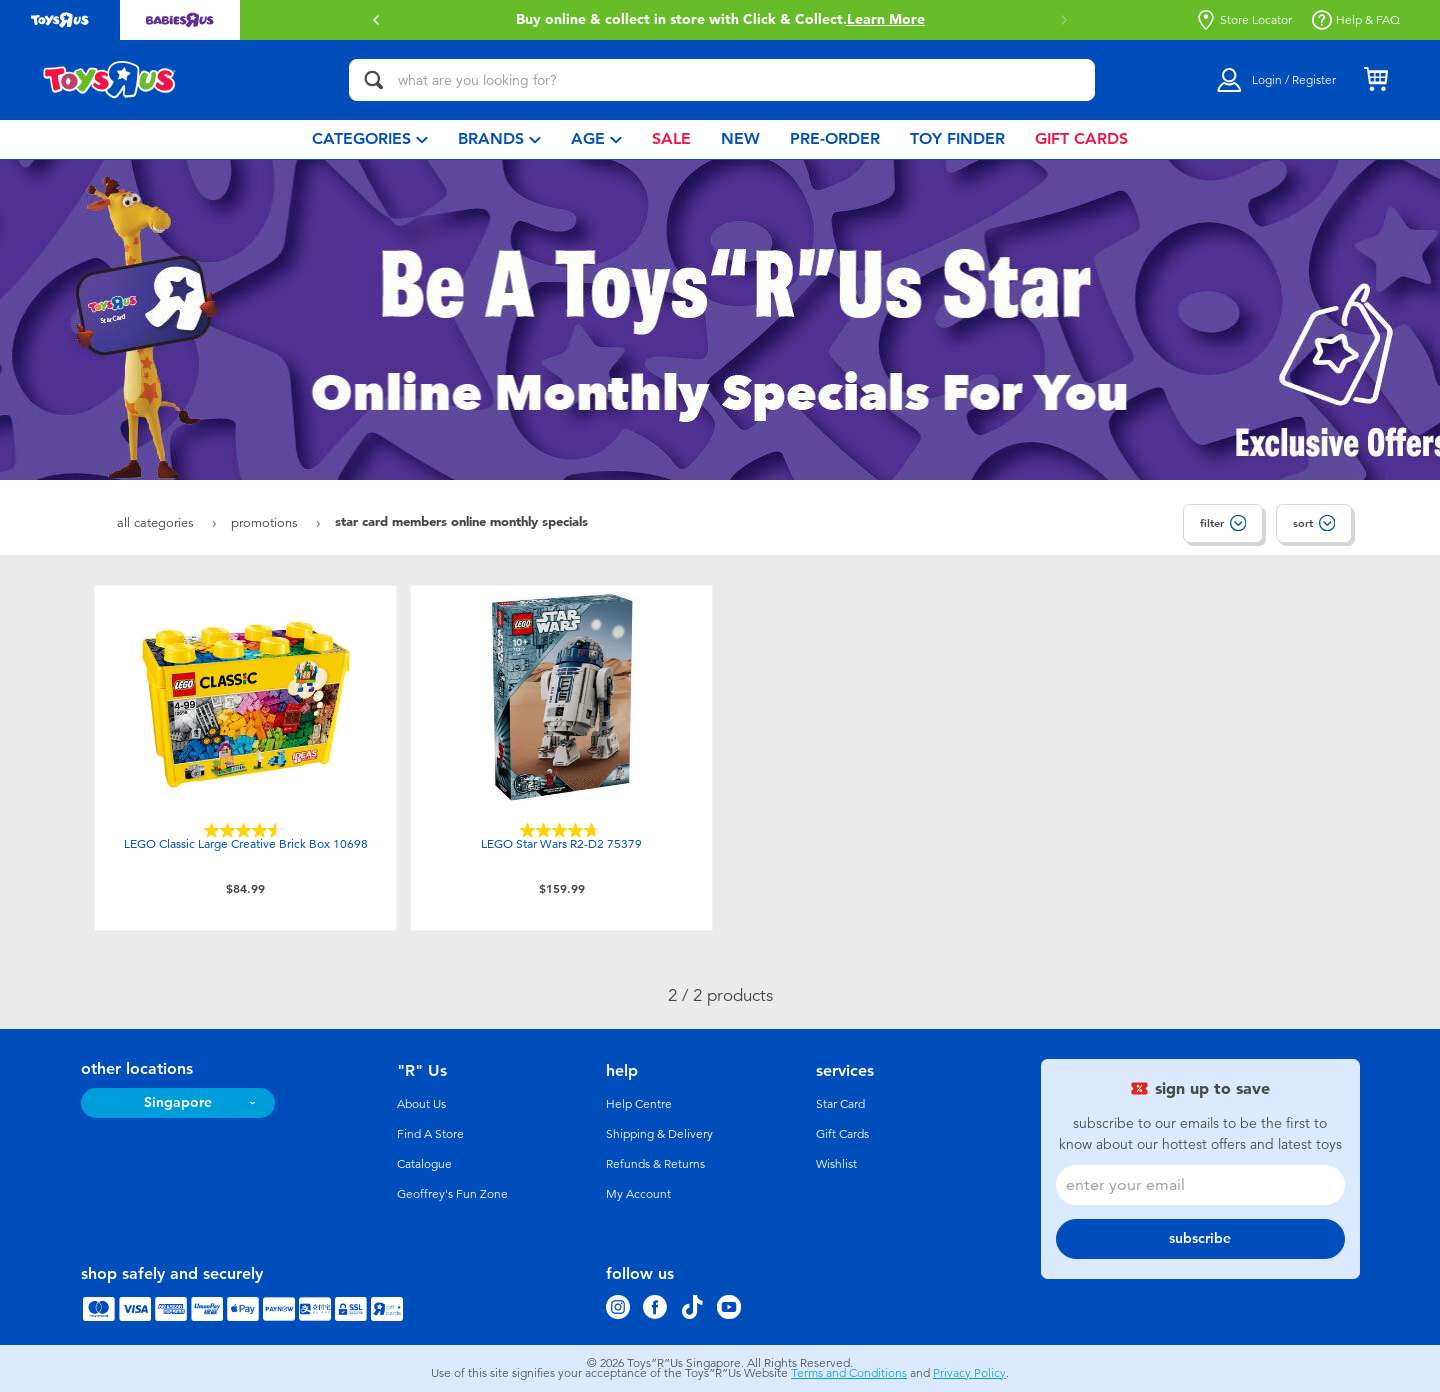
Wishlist (836, 1164)
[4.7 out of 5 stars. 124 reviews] (562, 830)
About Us (421, 1104)
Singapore (178, 1102)
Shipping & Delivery (659, 1134)
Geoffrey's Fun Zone (452, 1194)
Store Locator (1244, 20)
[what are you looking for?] (722, 80)
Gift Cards (842, 1134)
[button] (376, 20)
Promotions (266, 522)
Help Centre (639, 1104)
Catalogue (424, 1164)
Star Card (840, 1104)
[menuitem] (370, 139)
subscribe (1200, 1238)
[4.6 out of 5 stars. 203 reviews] (246, 830)
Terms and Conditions (849, 1373)
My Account (638, 1194)
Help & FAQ (1356, 20)
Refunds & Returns (655, 1164)
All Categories (157, 522)
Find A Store (430, 1134)
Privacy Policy (969, 1373)
